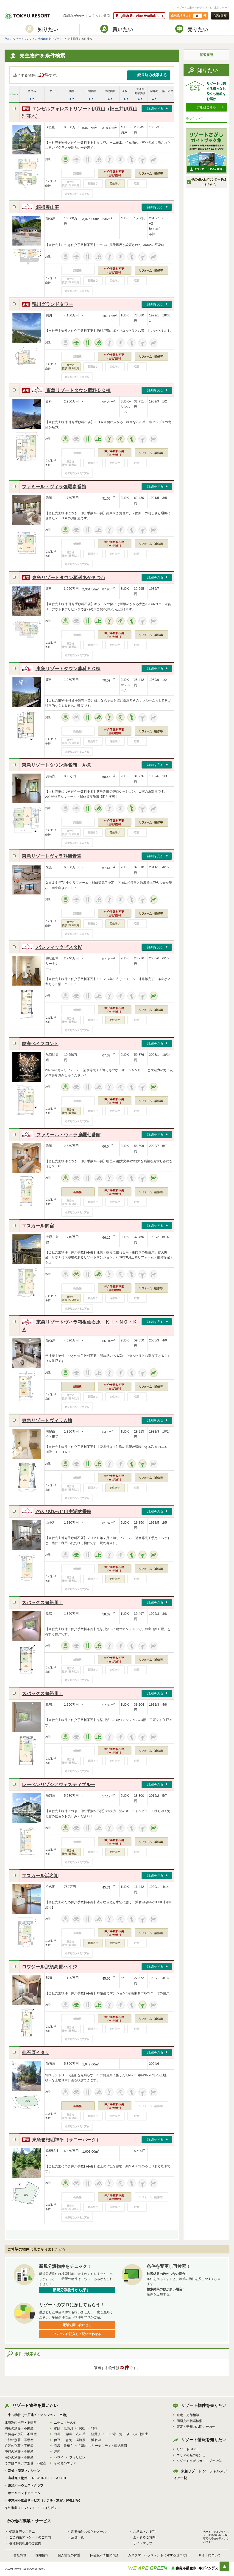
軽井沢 (96, 2434)
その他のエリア (65, 2463)
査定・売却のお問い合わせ (196, 2426)
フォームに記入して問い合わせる (77, 2334)
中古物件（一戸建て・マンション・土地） (38, 2415)
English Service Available (137, 16)
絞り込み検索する (152, 75)
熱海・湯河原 (75, 2440)
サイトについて (209, 2555)
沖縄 (57, 2451)
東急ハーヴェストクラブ (25, 2485)
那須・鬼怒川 (63, 2428)
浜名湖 (96, 2440)
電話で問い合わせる (77, 2325)
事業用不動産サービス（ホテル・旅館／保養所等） (45, 2500)
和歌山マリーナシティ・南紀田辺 (103, 2445)
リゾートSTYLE (188, 2449)
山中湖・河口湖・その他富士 (127, 2434)
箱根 (94, 2428)
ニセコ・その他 (65, 2422)
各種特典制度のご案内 (25, 2543)
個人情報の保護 (69, 2555)
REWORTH (40, 2478)
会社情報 (19, 2555)
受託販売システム (22, 2531)
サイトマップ (142, 2543)
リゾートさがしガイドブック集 (199, 2461)
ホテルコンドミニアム (24, 2493)
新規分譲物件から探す (71, 2290)
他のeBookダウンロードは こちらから (208, 182)
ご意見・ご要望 (144, 2531)
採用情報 (42, 2555)
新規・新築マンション (24, 2471)
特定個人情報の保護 (104, 2555)
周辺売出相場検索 (189, 2421)
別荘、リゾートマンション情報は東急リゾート (33, 38)
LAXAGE (60, 2478)
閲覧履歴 (220, 16)
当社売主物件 (17, 2478)
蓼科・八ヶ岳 (75, 2434)
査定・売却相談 (188, 2415)
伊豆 (57, 2440)
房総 (82, 2428)
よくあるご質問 (99, 15)
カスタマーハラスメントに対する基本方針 (158, 2555)
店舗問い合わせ (73, 15)
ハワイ (59, 2457)
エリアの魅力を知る (191, 2455)
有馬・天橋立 (63, 2445)
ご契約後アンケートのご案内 (30, 2537)
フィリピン (77, 2457)
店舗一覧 (77, 2537)
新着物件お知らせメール (88, 2531)
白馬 (57, 2434)
